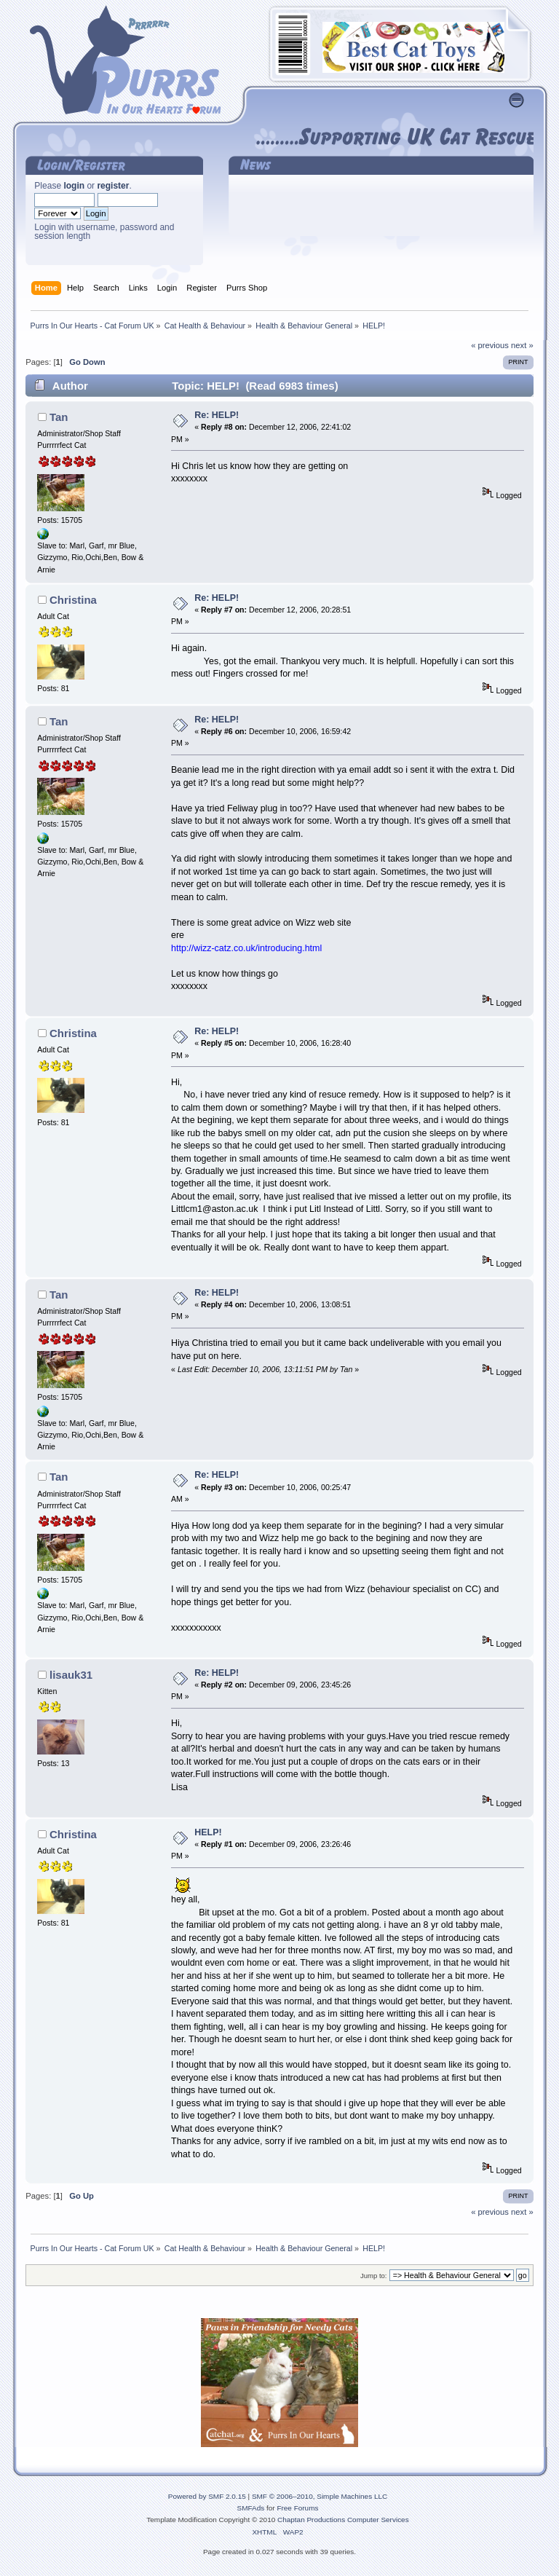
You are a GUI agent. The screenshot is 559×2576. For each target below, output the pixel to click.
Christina (73, 600)
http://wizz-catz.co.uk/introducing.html (246, 948)
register (113, 186)
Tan (58, 417)
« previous (490, 345)
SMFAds (251, 2508)
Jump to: (373, 2276)
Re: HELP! (216, 415)
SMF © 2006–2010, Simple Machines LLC (319, 2496)
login (73, 186)
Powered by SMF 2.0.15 (207, 2496)
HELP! (207, 1832)
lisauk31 (70, 1675)
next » (522, 345)
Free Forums (297, 2508)
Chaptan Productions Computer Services (343, 2520)
